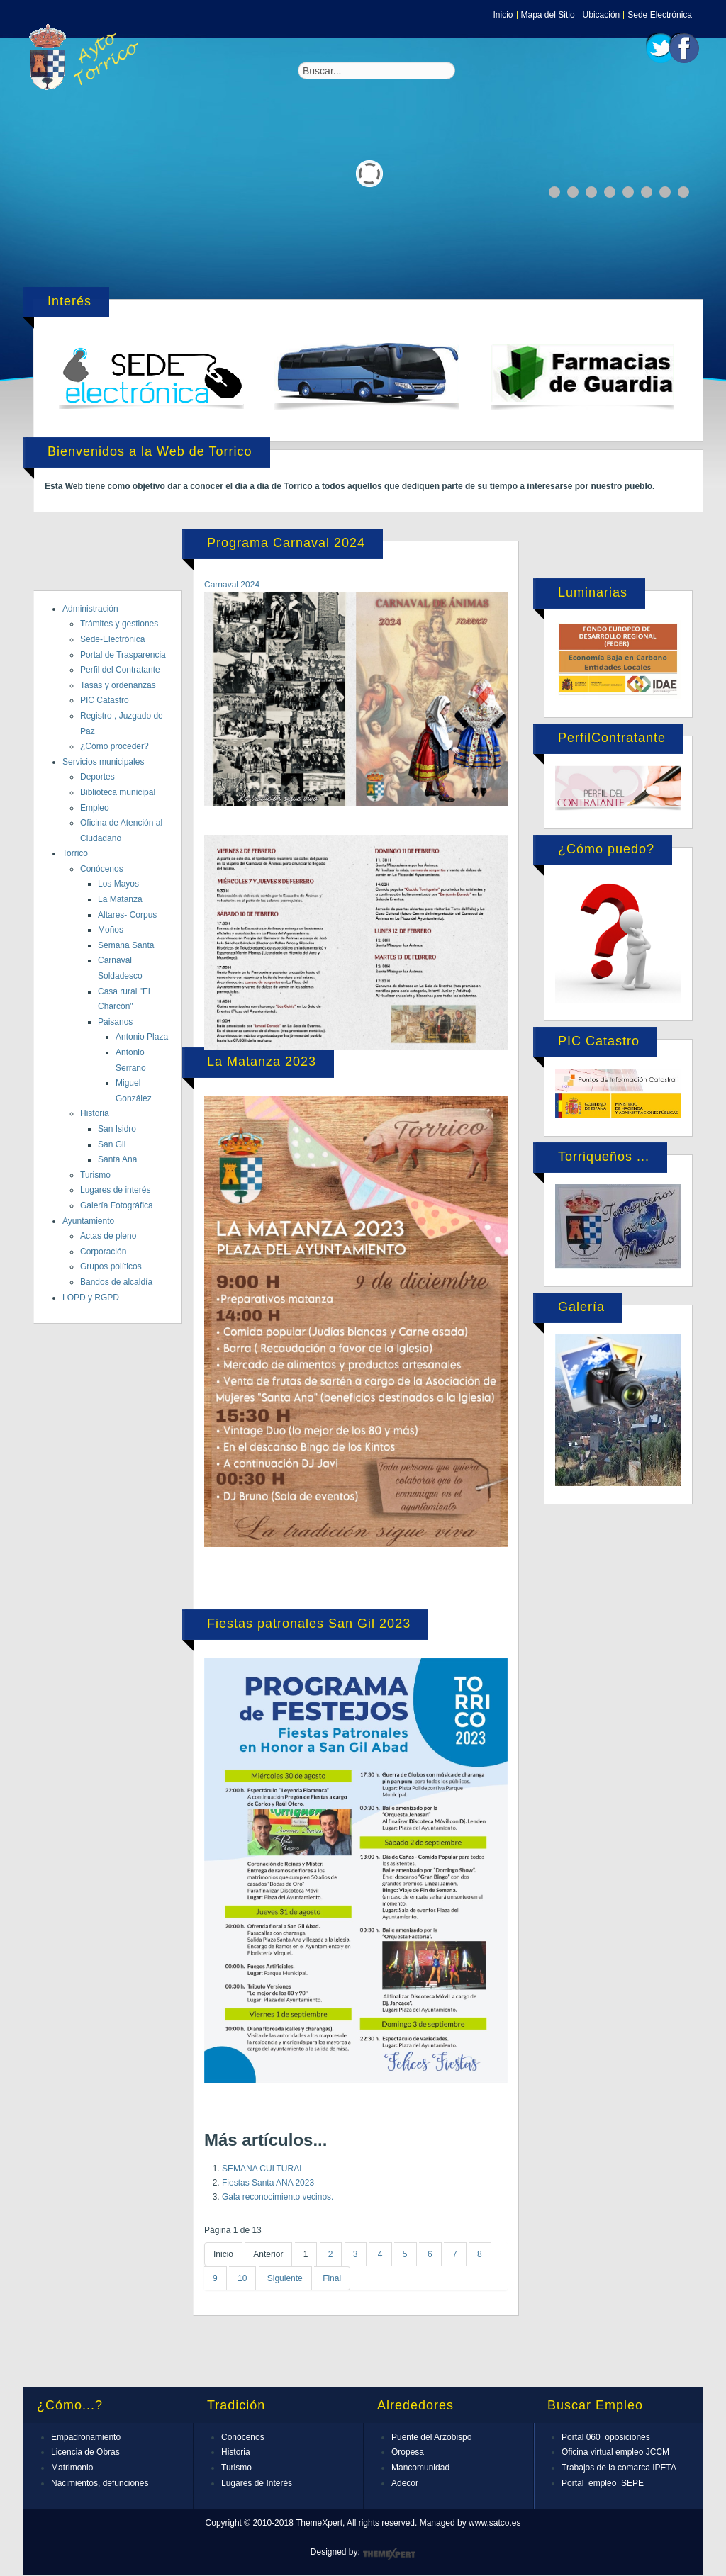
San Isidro (117, 1129)
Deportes (97, 777)
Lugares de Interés (256, 2483)
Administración (90, 609)
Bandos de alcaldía (116, 1282)
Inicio (503, 15)
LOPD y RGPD (90, 1298)
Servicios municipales (103, 762)
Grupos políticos (111, 1266)
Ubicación (601, 15)
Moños (110, 930)
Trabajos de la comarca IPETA (619, 2468)
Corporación (103, 1251)
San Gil (111, 1144)
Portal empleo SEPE (603, 2483)
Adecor (404, 2483)
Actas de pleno (108, 1236)
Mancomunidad (420, 2468)
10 (242, 2278)
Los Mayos (118, 884)
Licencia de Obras (85, 2452)
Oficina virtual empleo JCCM (615, 2452)
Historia (94, 1113)
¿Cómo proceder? (114, 746)
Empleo (94, 808)
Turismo (95, 1175)
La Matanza (120, 899)
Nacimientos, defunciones (99, 2483)
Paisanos (115, 1022)
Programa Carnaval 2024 (286, 543)
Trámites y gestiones (119, 624)
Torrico (75, 853)
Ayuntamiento (88, 1221)
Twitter (661, 48)
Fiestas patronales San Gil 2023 (309, 1623)
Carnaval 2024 (231, 585)
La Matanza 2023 (261, 1061)
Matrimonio (72, 2468)
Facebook (684, 48)
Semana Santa (126, 945)
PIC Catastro (104, 700)
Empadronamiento (86, 2437)
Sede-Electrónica (112, 639)
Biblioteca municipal (117, 792)
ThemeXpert (388, 2554)
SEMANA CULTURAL (263, 2168)
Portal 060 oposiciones (606, 2437)
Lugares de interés (115, 1190)
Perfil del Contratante (120, 670)
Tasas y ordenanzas (118, 685)
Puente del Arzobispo (431, 2437)
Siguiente (285, 2278)
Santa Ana (117, 1159)
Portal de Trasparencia (123, 655)
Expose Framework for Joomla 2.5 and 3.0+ (86, 57)
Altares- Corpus (127, 915)
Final (332, 2278)
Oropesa (407, 2452)
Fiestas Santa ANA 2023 (268, 2183)
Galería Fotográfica (116, 1205)
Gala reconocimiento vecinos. (277, 2197)
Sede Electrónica (659, 15)
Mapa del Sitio (548, 15)
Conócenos (101, 869)
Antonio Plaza (142, 1037)
